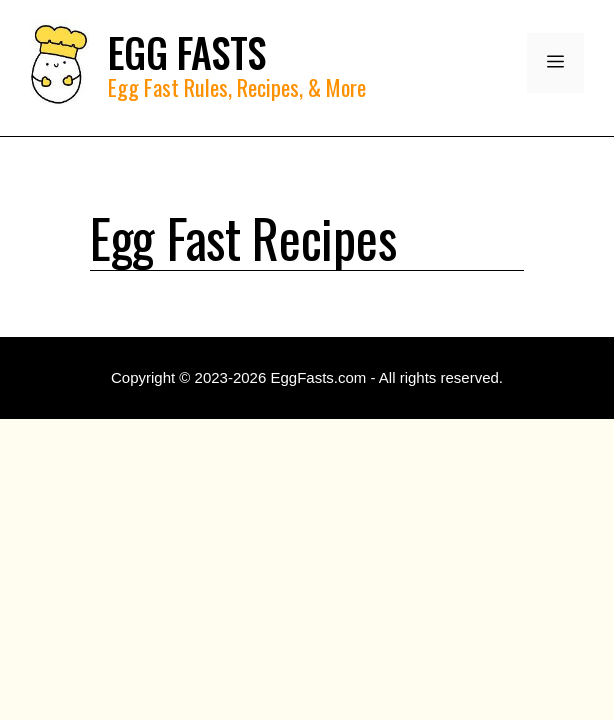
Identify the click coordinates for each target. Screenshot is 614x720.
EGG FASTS (187, 52)
